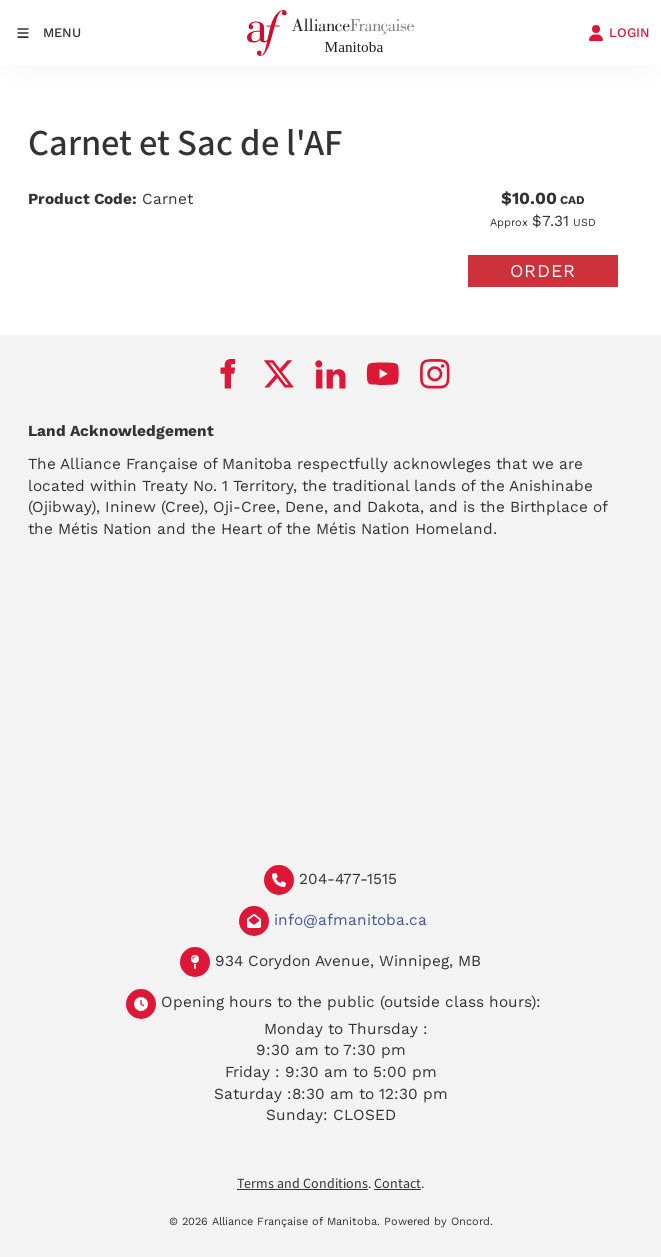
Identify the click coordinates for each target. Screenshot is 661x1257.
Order (543, 270)
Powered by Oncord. (438, 1221)
